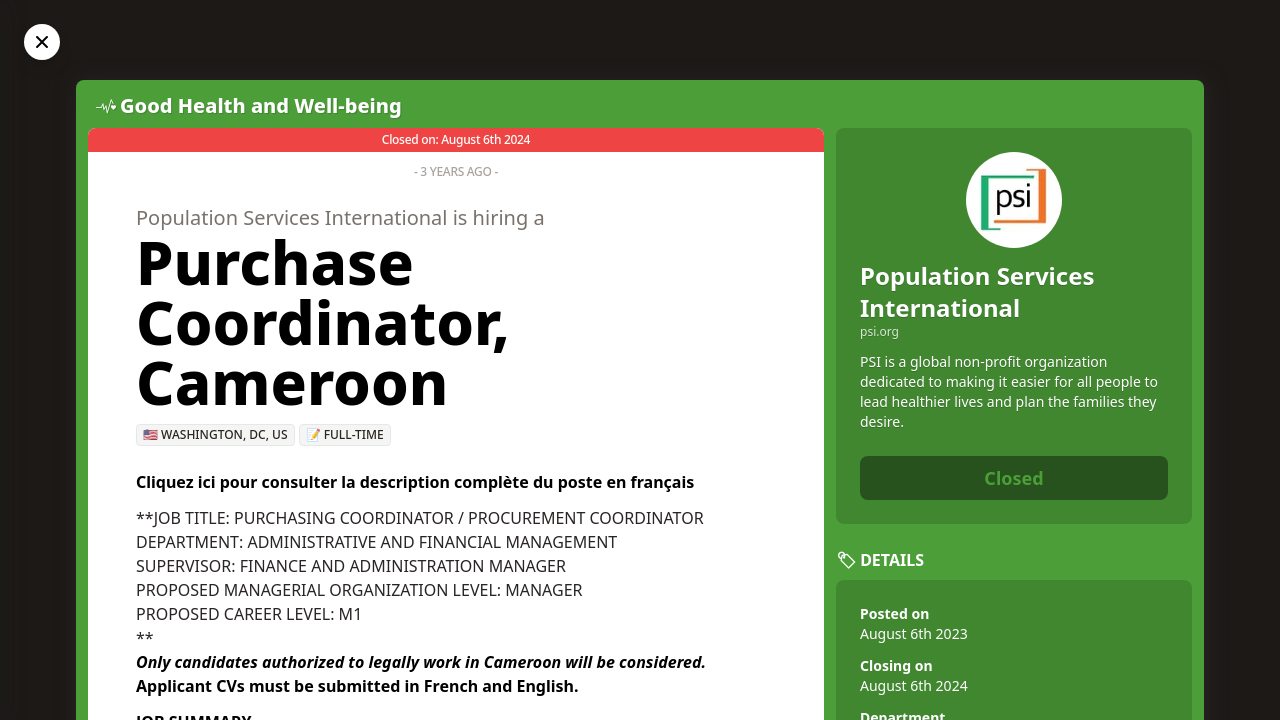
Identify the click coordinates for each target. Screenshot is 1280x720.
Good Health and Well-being (261, 105)
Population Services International (977, 291)
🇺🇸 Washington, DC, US (215, 434)
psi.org (879, 332)
